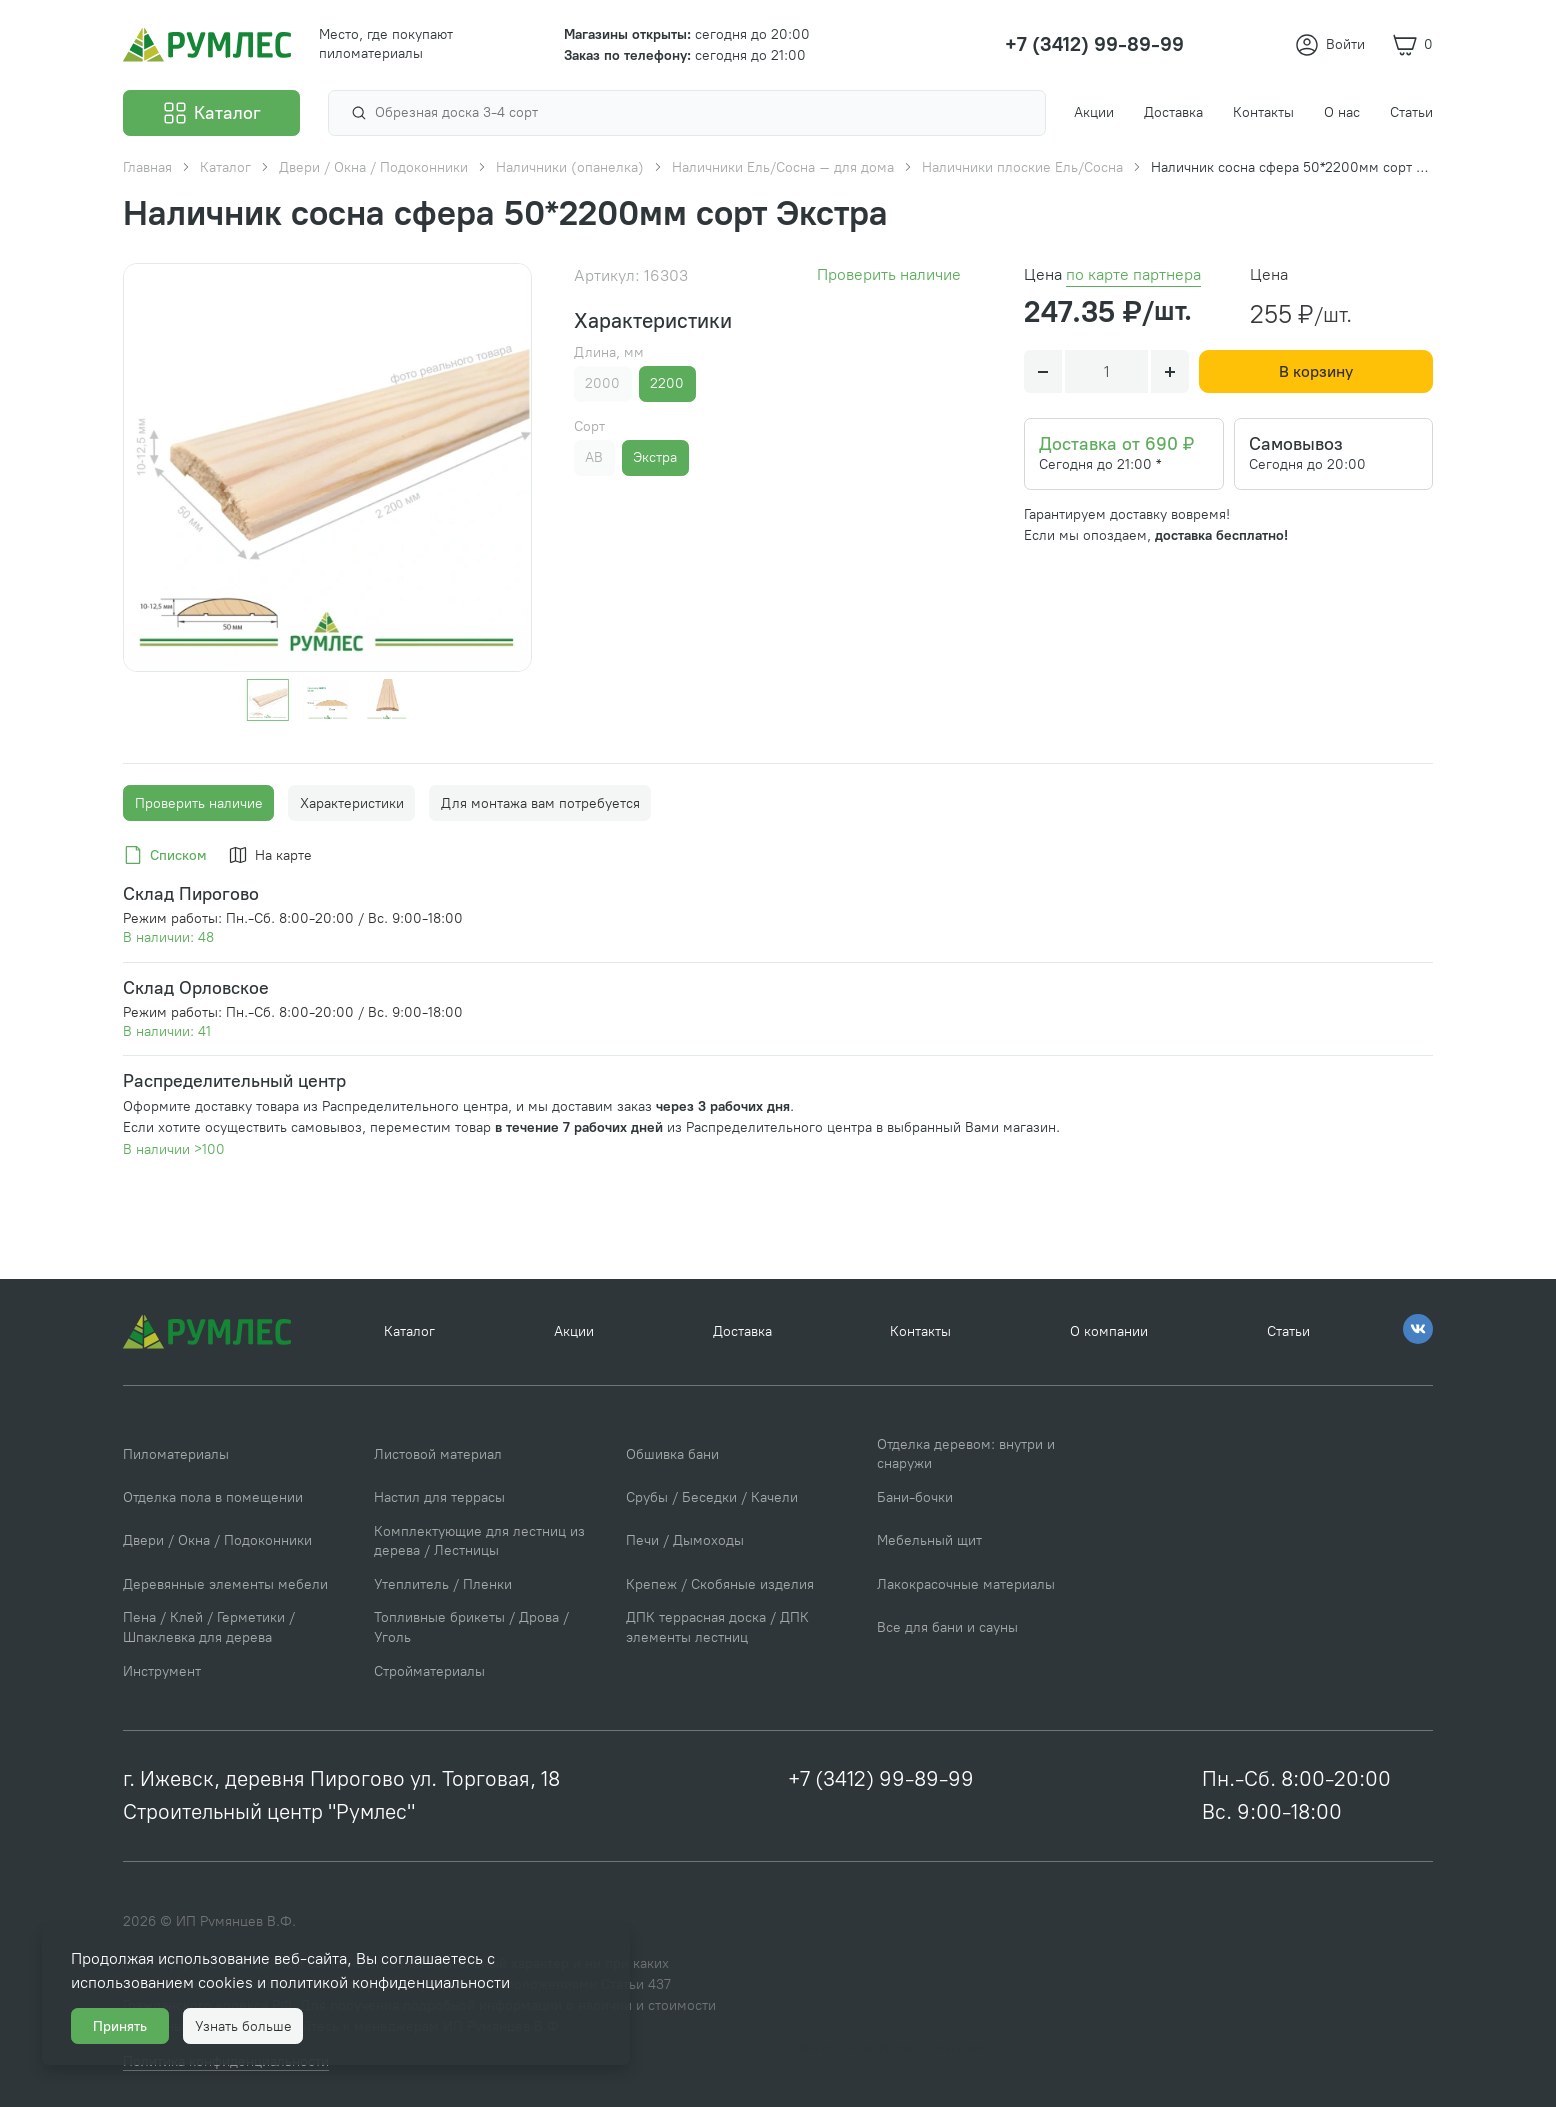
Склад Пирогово (191, 893)
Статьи (1288, 1331)
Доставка (742, 1331)
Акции (574, 1331)
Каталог (409, 1331)
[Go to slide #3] (387, 700)
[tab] (168, 856)
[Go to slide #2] (327, 700)
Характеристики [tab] (352, 803)
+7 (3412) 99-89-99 (881, 1778)
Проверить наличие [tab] (199, 803)
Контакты (920, 1331)
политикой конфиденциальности (390, 1982)
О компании (1109, 1331)
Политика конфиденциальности (896, 2047)
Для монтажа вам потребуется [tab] (540, 803)
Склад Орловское (196, 987)
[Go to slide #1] (268, 700)
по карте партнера (1133, 274)
